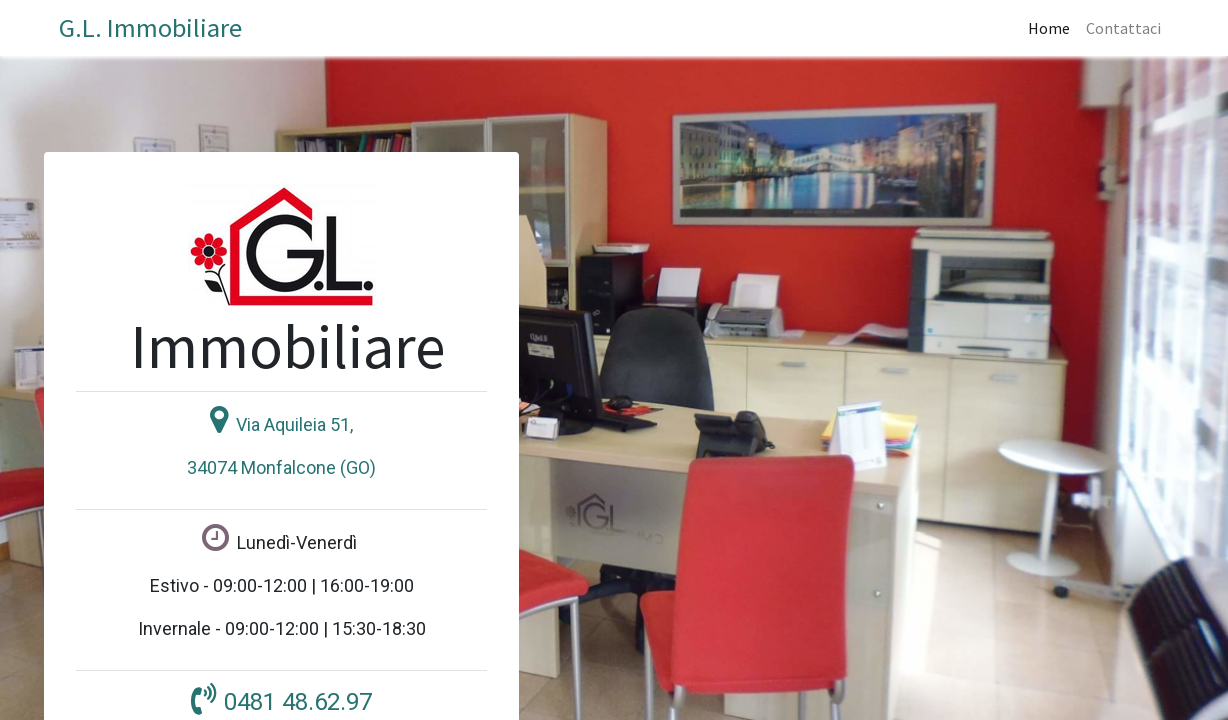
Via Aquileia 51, (294, 424)
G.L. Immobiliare (150, 27)
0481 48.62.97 (298, 702)
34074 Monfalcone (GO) (281, 467)
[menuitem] (1049, 28)
